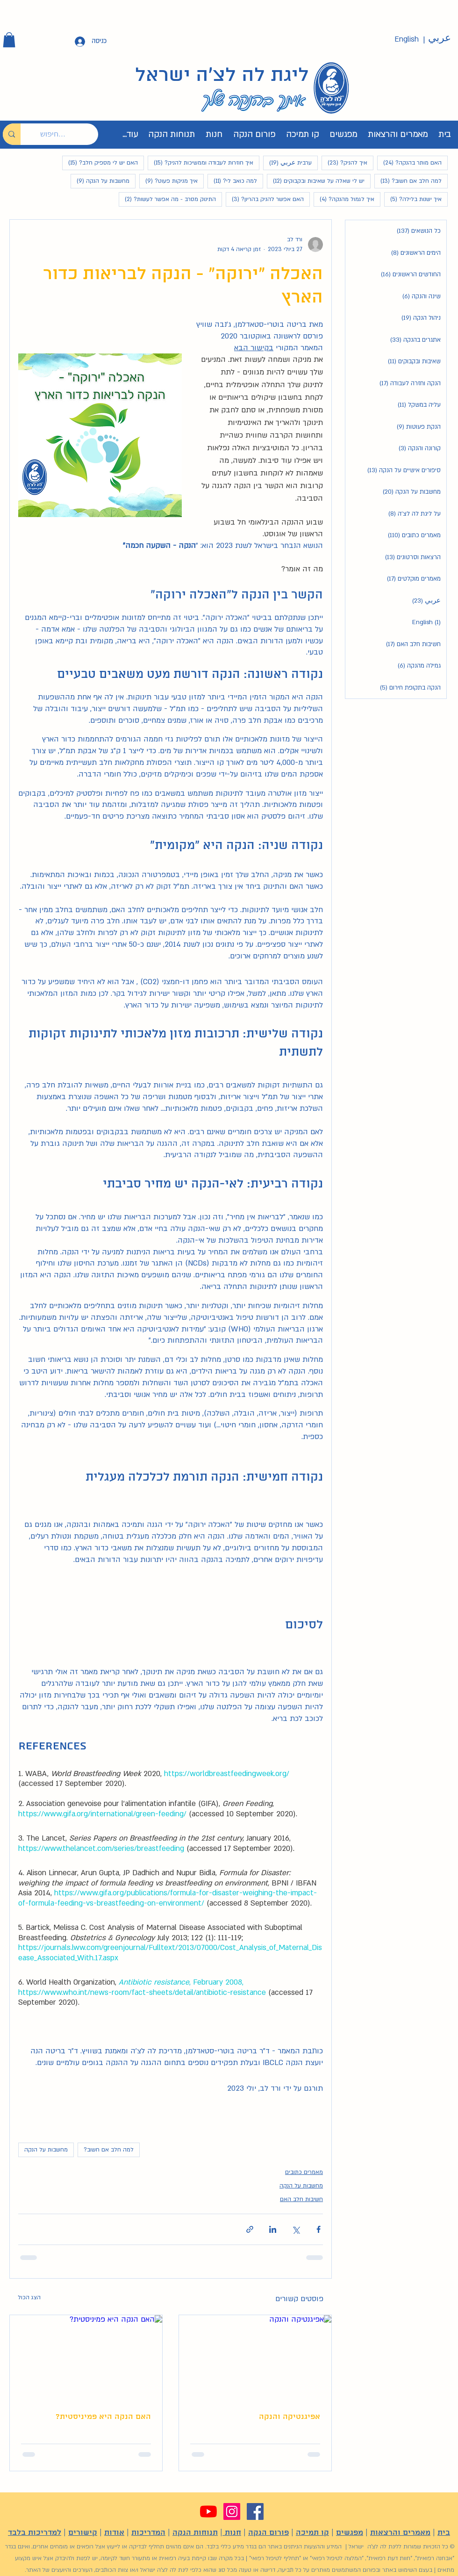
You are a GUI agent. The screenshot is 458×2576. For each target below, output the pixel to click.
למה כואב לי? (232, 181)
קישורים (82, 2533)
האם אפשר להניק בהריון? (265, 199)
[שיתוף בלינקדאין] (272, 2229)
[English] (406, 39)
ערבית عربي (287, 162)
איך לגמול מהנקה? (344, 199)
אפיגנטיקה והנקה (289, 2417)
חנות (231, 2533)
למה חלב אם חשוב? (408, 181)
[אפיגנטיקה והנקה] (255, 2358)
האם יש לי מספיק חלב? (100, 162)
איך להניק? (344, 162)
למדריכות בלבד (34, 2533)
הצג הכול (29, 2297)
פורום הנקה (268, 2533)
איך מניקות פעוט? (168, 181)
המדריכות (148, 2533)
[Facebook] (255, 2511)
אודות (114, 2533)
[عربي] (439, 38)
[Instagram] (231, 2511)
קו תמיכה (312, 2533)
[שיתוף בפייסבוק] (318, 2229)
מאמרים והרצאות (400, 2533)
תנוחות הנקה (195, 2533)
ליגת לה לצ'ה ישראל (222, 76)
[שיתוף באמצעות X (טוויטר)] (295, 2229)
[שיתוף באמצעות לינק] (249, 2229)
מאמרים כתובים (304, 2172)
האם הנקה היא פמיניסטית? (103, 2417)
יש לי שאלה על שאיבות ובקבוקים (316, 181)
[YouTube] (208, 2511)
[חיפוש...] (66, 134)
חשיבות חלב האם (301, 2199)
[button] (9, 39)
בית (443, 2533)
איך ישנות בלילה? (413, 199)
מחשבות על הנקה (100, 181)
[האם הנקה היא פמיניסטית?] (86, 2358)
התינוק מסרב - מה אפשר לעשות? (167, 199)
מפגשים (349, 2533)
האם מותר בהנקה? (409, 162)
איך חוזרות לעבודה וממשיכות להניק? (200, 162)
